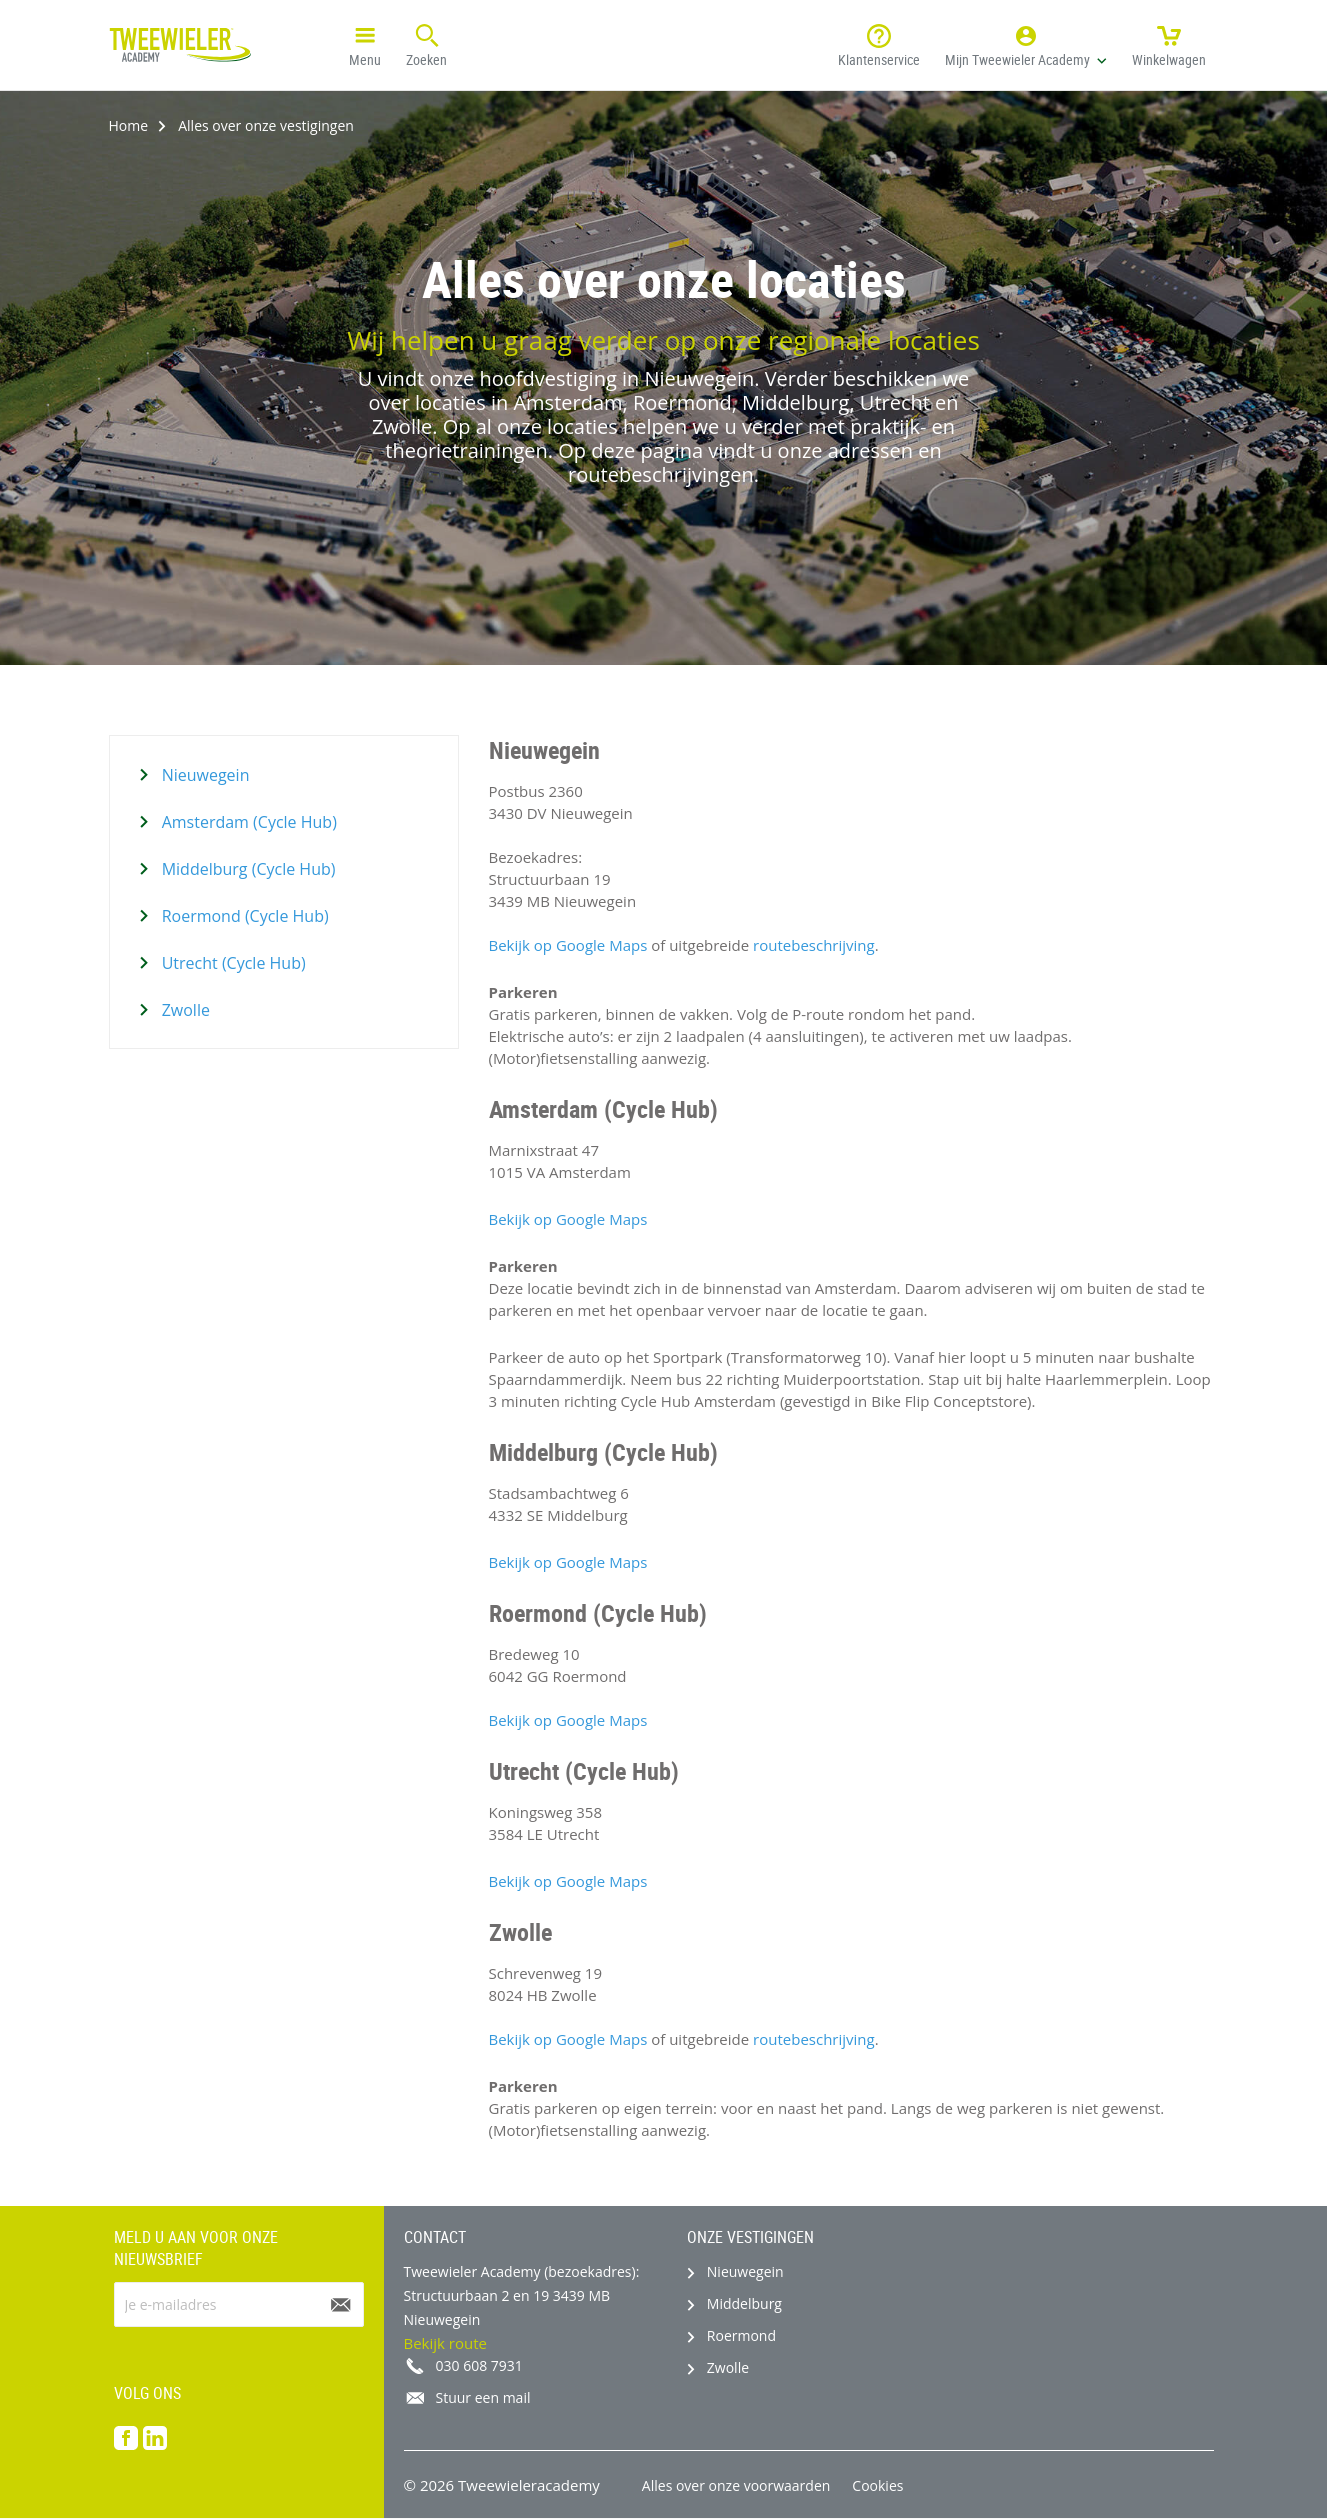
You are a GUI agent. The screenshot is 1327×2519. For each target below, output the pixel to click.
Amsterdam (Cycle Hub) (247, 822)
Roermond (741, 2335)
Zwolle (184, 1010)
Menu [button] (365, 44)
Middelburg (744, 2303)
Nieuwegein (204, 775)
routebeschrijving (814, 945)
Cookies (877, 2485)
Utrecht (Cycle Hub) (232, 963)
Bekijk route (445, 2343)
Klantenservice (879, 44)
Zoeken (426, 44)
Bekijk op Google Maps (568, 945)
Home (129, 125)
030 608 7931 (479, 2365)
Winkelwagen (1169, 44)
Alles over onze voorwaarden (736, 2485)
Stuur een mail (483, 2397)
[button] (1026, 45)
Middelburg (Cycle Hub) (247, 869)
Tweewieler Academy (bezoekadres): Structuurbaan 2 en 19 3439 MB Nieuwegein (522, 2295)
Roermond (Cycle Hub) (243, 916)
